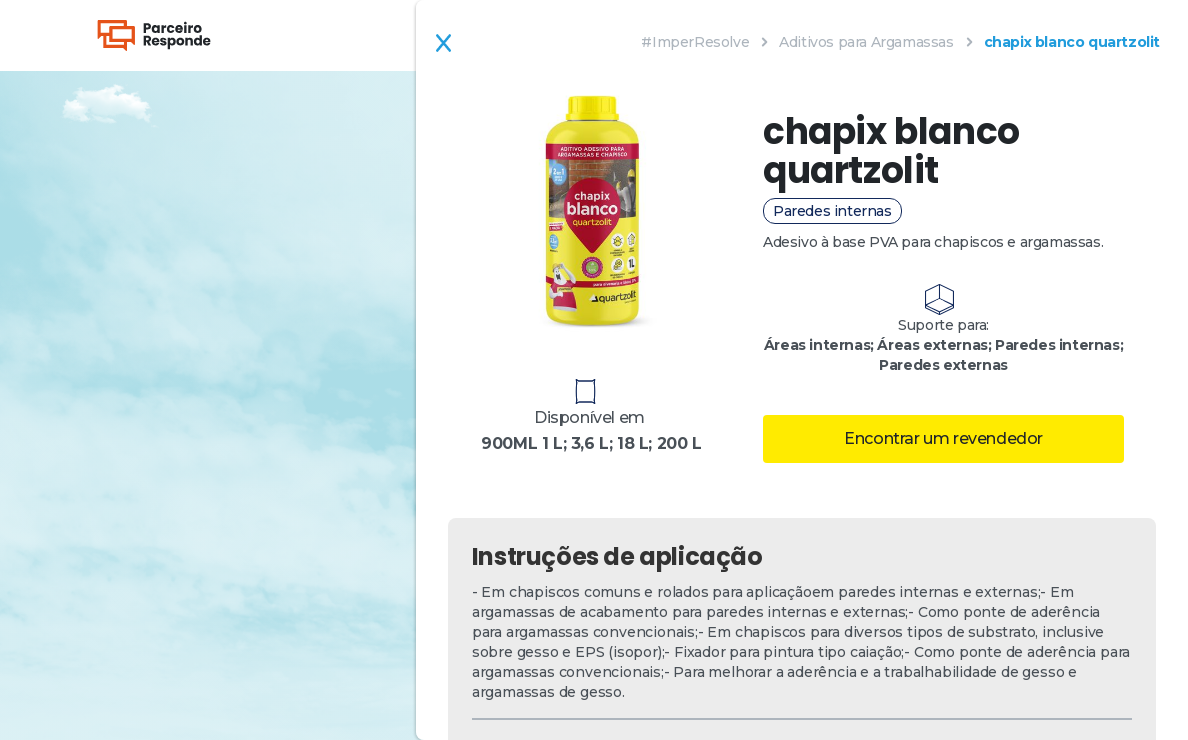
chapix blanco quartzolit (1072, 42)
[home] (154, 35)
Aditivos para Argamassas (866, 42)
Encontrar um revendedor (943, 438)
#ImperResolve (695, 42)
